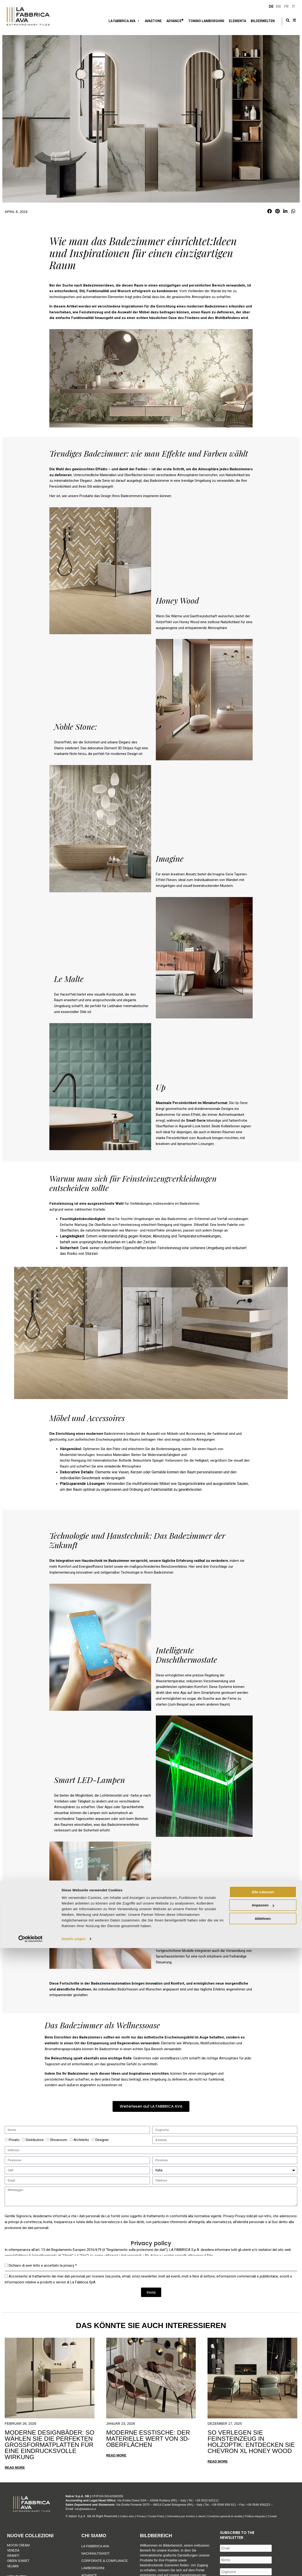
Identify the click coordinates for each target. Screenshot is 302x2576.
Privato (14, 2140)
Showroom (58, 2140)
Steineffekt (62, 742)
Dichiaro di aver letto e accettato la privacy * (43, 2266)
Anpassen (263, 2533)
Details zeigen (73, 2567)
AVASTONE (153, 21)
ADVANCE (175, 20)
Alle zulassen (262, 2520)
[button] (270, 211)
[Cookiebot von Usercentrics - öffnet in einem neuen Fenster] (30, 2566)
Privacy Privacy (234, 2216)
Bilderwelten (263, 21)
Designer (102, 2140)
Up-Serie (241, 1103)
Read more (15, 2468)
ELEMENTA (237, 21)
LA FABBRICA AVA (124, 21)
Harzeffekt (69, 994)
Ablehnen (263, 2546)
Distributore (35, 2140)
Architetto (81, 2140)
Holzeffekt (164, 622)
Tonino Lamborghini (206, 21)
